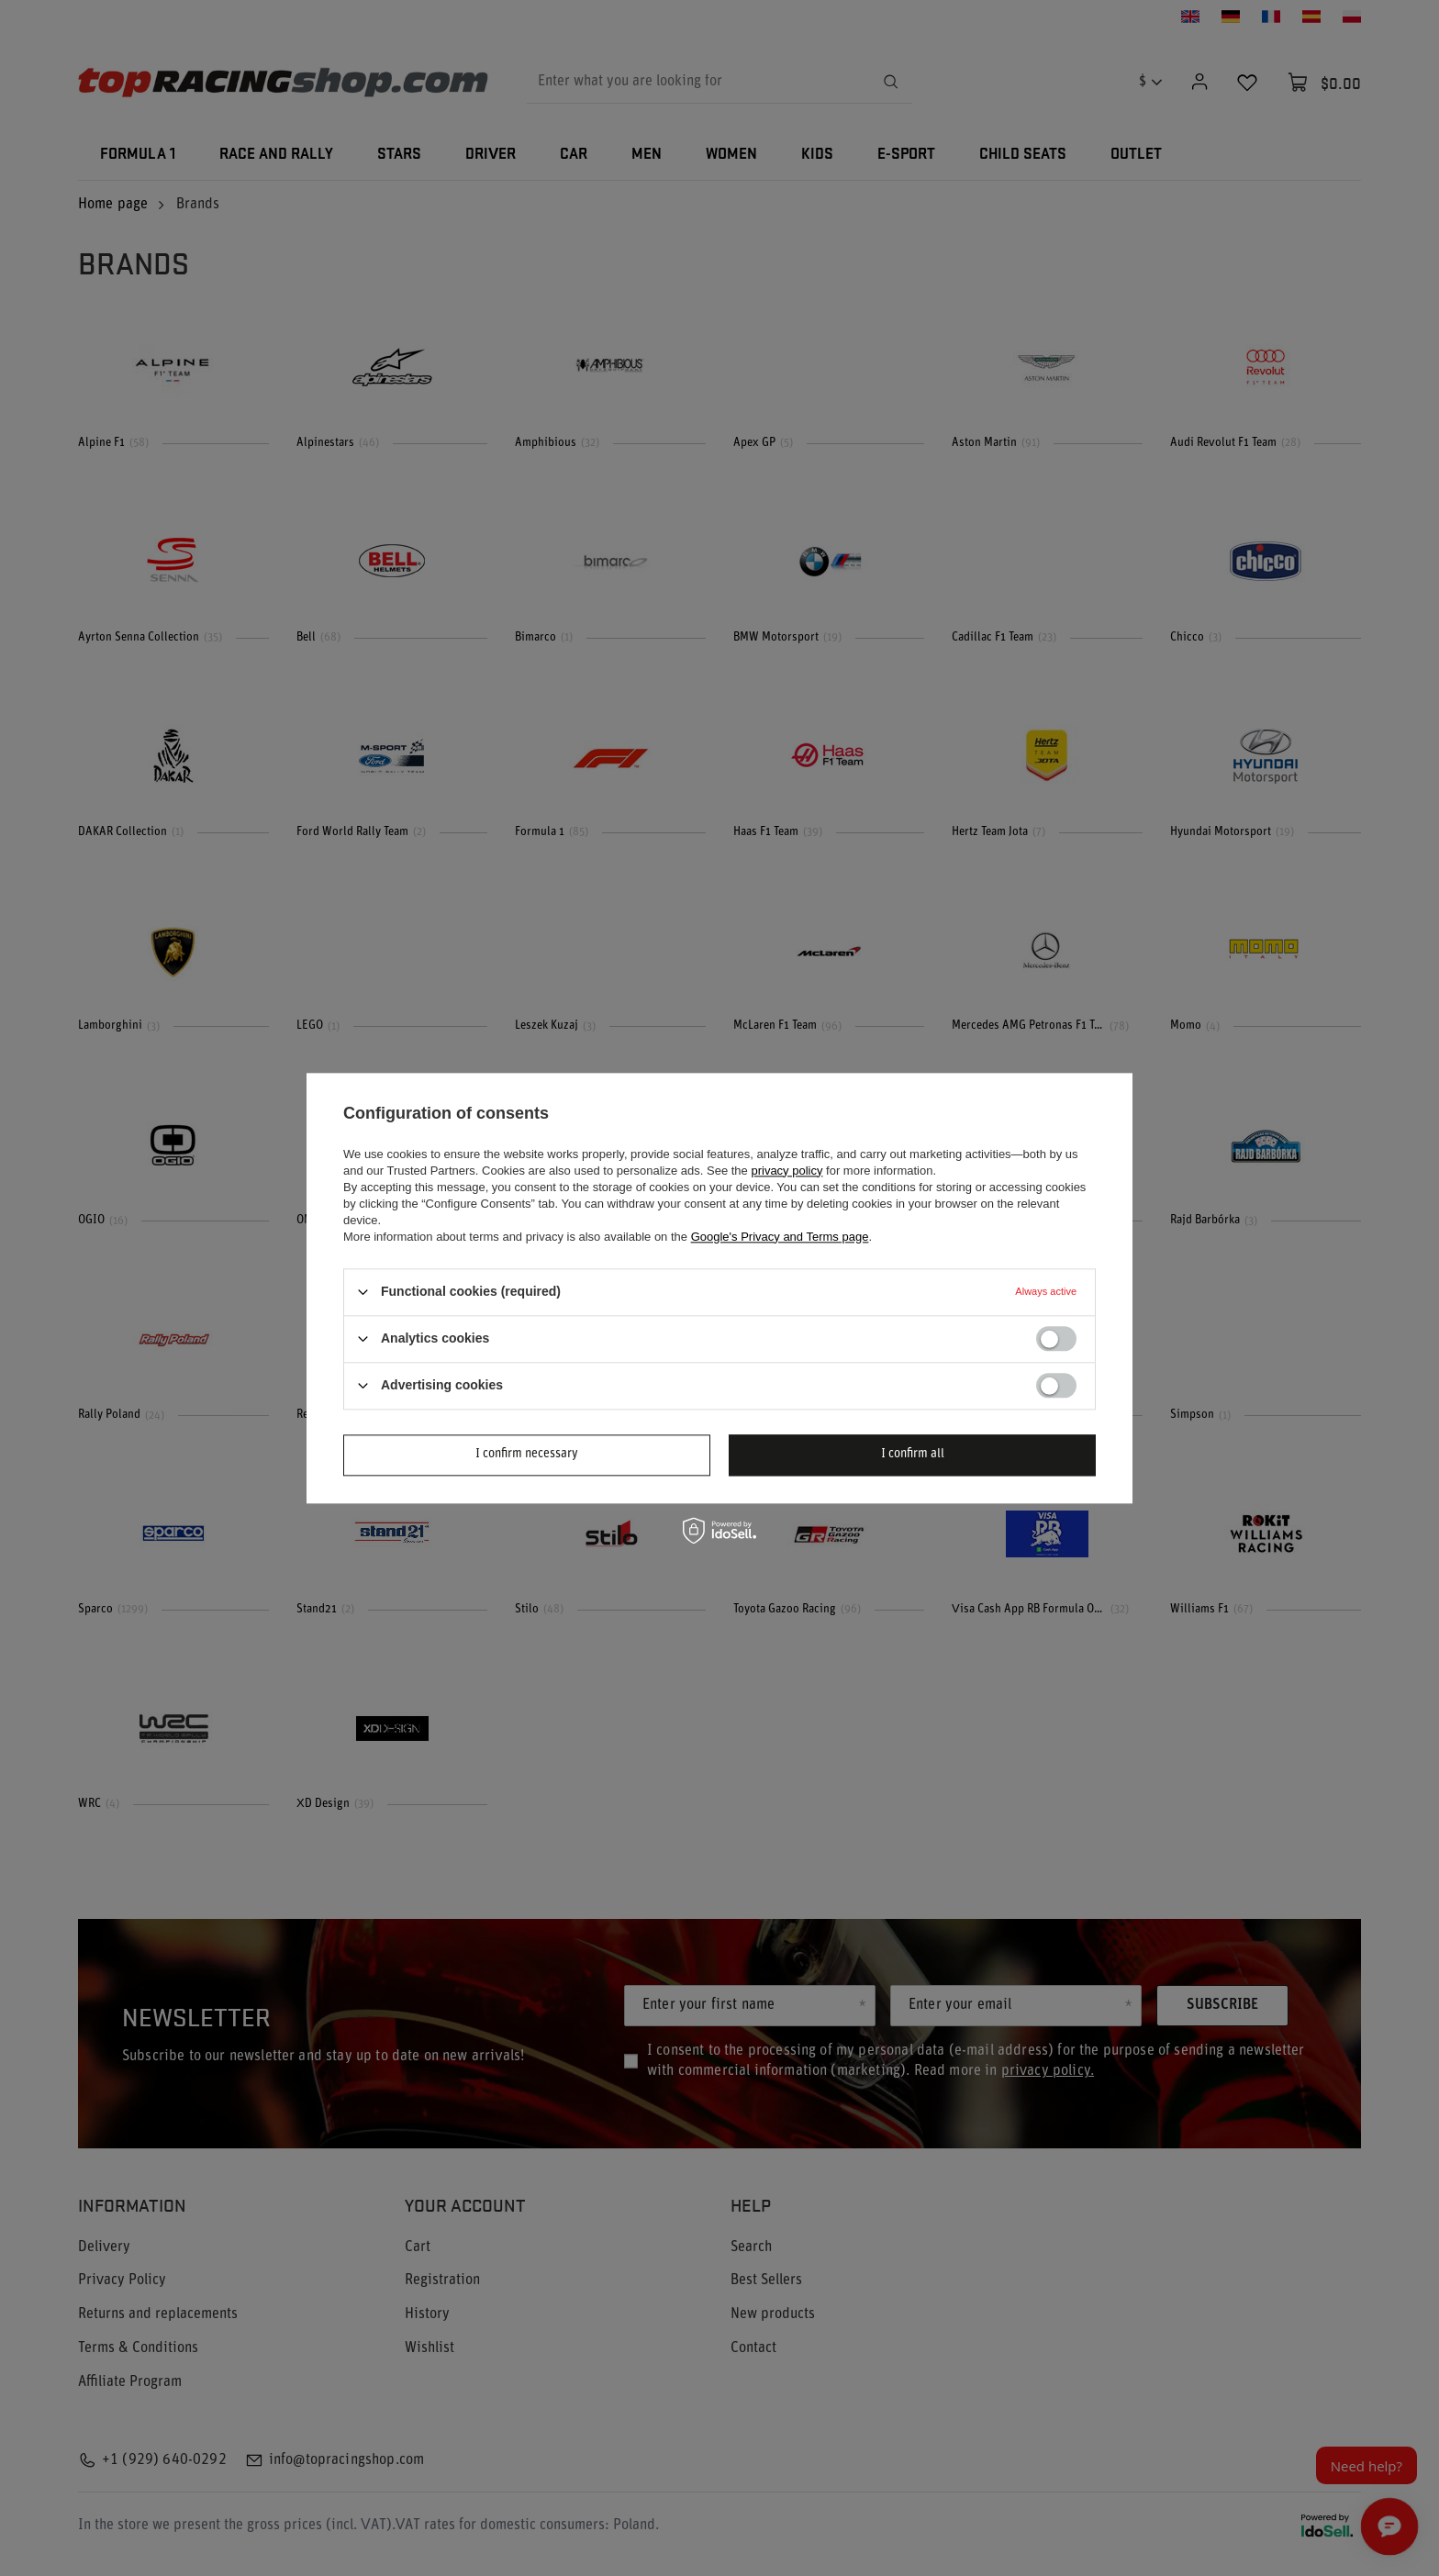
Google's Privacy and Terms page (780, 1236)
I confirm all (912, 1454)
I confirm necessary (526, 1454)
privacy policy (786, 1170)
